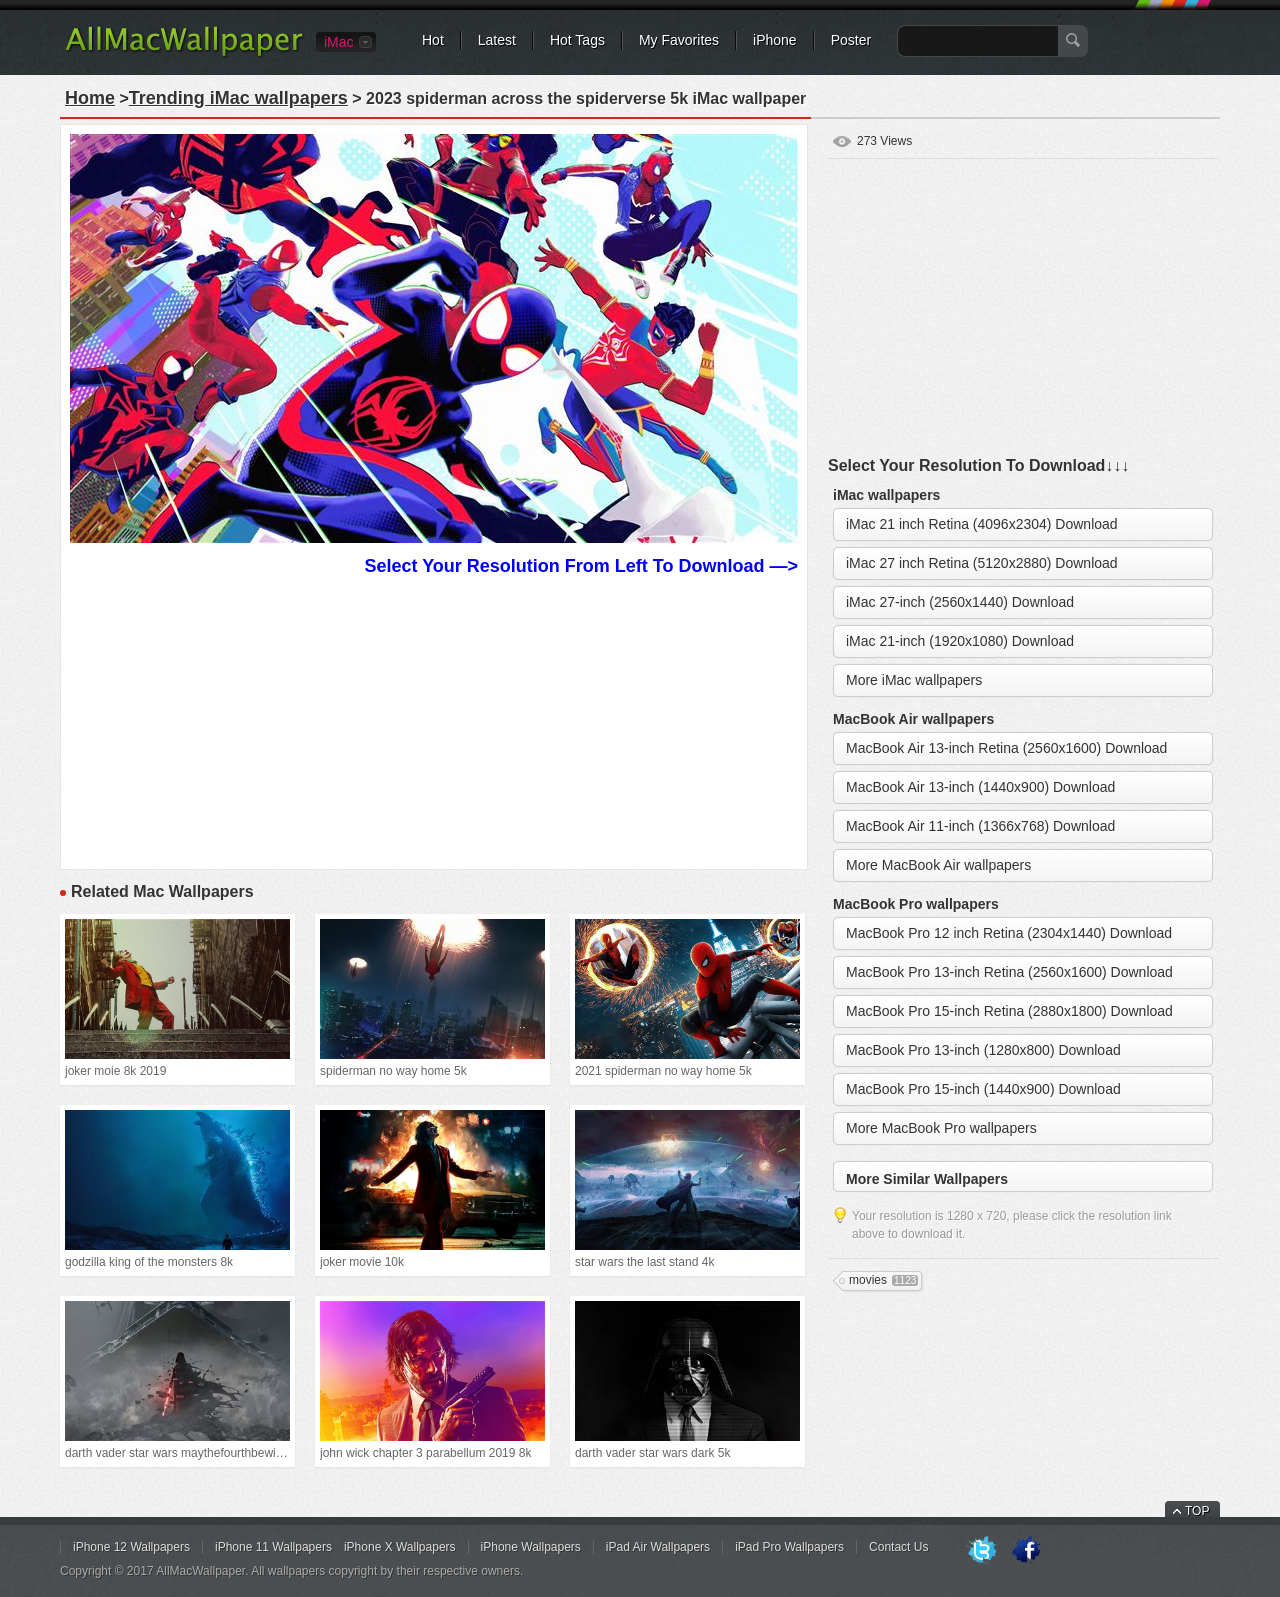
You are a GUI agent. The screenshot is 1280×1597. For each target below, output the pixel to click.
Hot (433, 40)
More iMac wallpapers (914, 680)
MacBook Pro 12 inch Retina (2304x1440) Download (1009, 933)
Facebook (1026, 1551)
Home (90, 98)
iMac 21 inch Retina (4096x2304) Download (982, 524)
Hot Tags (577, 40)
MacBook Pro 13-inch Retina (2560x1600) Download (1009, 972)
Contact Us (898, 1547)
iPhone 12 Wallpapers (131, 1547)
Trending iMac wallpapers (238, 98)
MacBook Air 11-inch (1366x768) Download (980, 826)
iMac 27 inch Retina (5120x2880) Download (982, 563)
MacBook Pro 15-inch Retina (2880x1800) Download (1009, 1011)
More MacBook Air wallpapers (938, 865)
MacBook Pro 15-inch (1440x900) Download (983, 1089)
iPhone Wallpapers (531, 1547)
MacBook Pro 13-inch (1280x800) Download (983, 1050)
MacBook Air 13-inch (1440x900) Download (980, 787)
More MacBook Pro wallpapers (941, 1128)
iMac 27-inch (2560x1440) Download (960, 602)
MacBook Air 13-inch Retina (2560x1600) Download (1006, 748)
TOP (1197, 1511)
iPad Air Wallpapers (658, 1547)
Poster (851, 40)
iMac (339, 42)
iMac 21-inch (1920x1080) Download (960, 641)
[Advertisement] (434, 720)
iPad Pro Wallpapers (789, 1547)
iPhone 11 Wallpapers (273, 1547)
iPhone (775, 40)
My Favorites (679, 40)
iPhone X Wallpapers (400, 1547)
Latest (497, 40)
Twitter (982, 1551)
